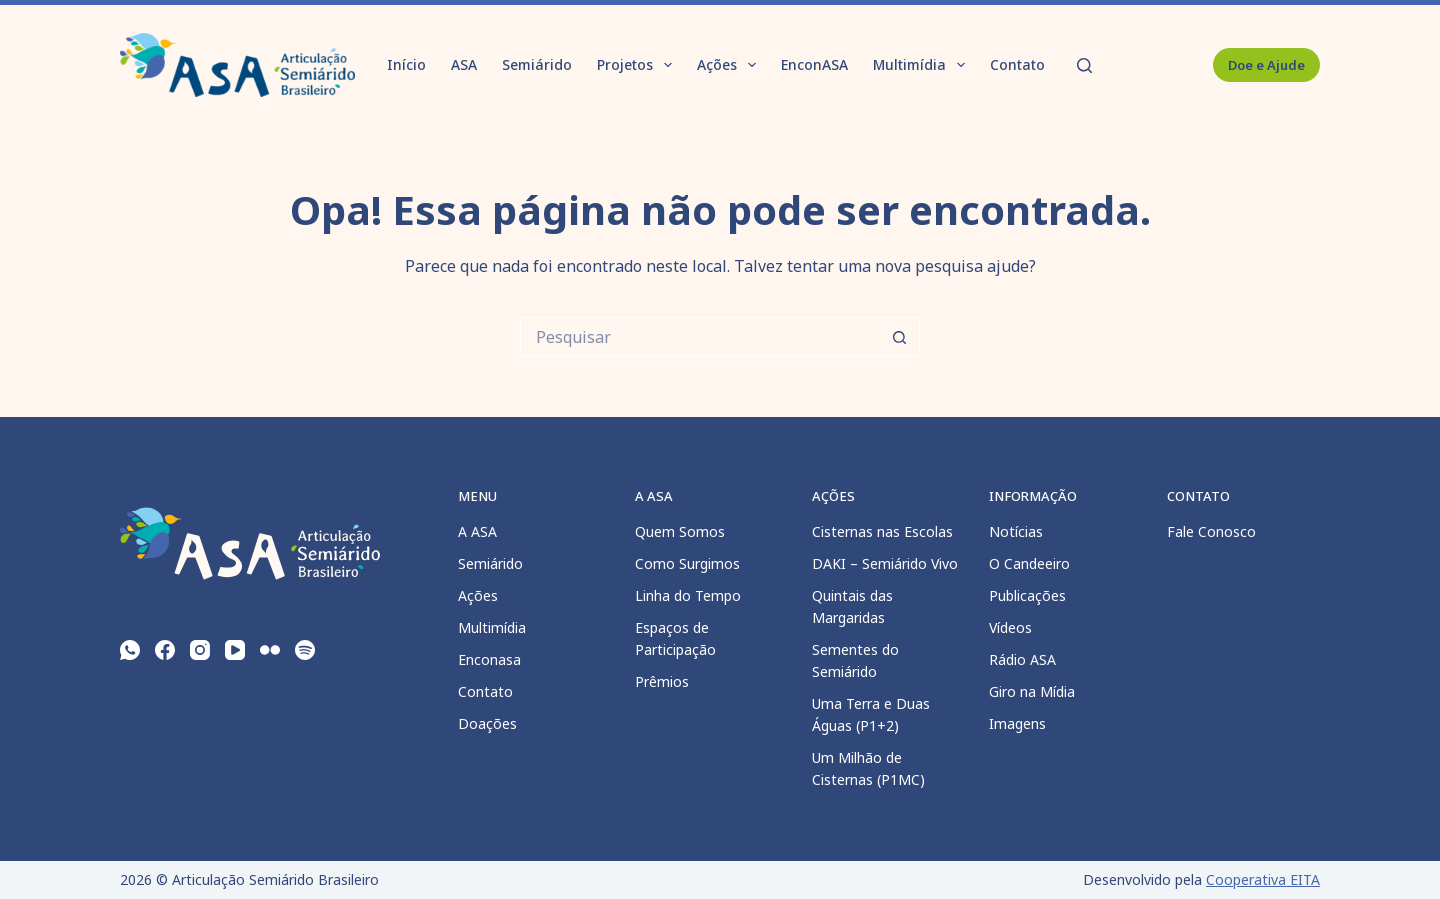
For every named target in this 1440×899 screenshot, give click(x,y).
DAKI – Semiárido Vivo (885, 563)
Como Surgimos (687, 563)
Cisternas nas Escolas (882, 531)
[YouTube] (235, 650)
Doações (487, 723)
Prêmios (662, 681)
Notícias (1016, 531)
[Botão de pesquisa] (900, 337)
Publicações (1027, 595)
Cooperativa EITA (1263, 879)
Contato (1017, 64)
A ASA (477, 531)
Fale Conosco (1211, 531)
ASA (464, 64)
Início (406, 64)
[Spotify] (305, 650)
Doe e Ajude (1266, 65)
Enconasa (489, 659)
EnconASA (814, 64)
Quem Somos (680, 531)
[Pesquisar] (1084, 65)
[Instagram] (200, 650)
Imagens (1017, 723)
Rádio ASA (1022, 659)
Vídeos (1010, 627)
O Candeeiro (1029, 563)
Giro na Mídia (1032, 691)
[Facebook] (165, 650)
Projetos (638, 65)
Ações (730, 65)
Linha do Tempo (688, 595)
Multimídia (923, 65)
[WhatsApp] (130, 650)
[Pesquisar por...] (700, 337)
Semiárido (537, 64)
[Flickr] (270, 650)
